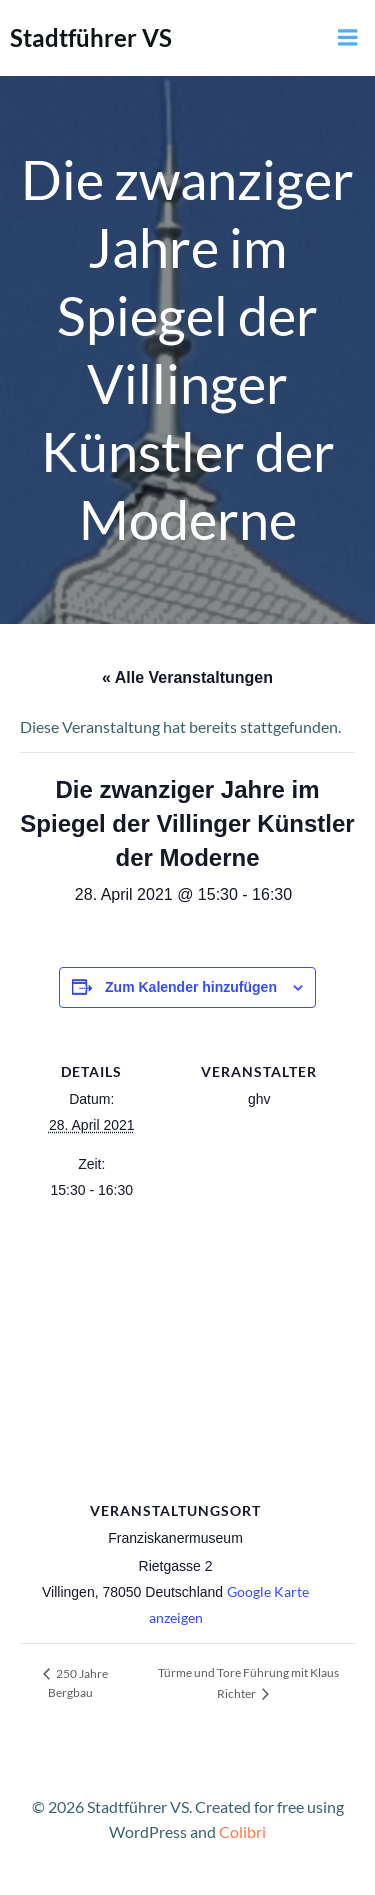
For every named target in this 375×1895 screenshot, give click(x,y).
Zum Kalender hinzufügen (191, 987)
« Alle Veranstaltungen (187, 677)
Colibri (242, 1831)
